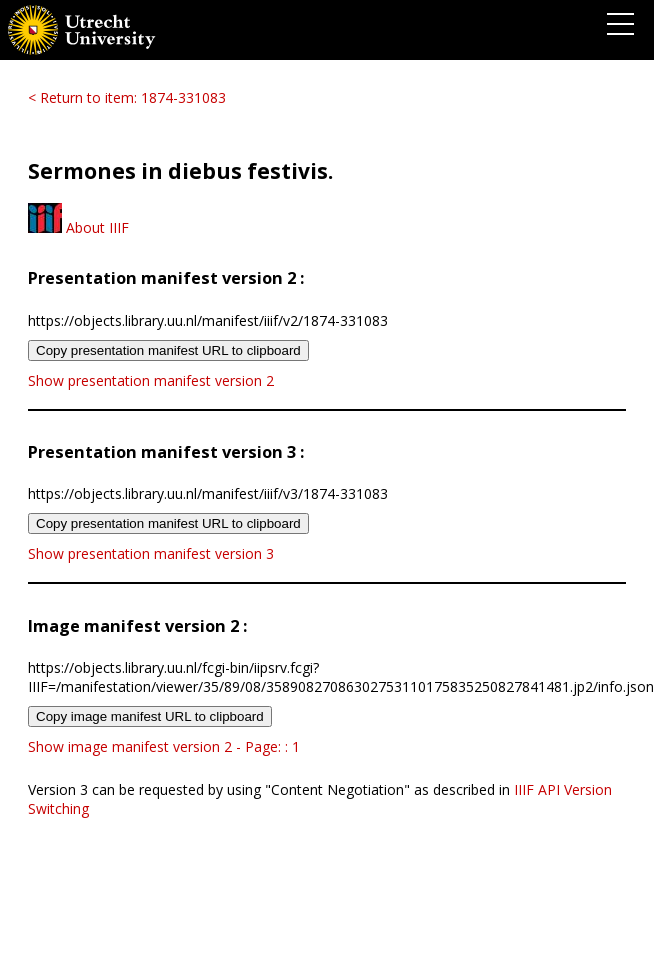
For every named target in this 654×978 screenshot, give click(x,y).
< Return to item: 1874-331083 (127, 97)
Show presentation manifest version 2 (151, 380)
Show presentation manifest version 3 (151, 553)
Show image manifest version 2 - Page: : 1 (164, 746)
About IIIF (78, 227)
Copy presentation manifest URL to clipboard (168, 350)
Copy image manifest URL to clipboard (150, 716)
